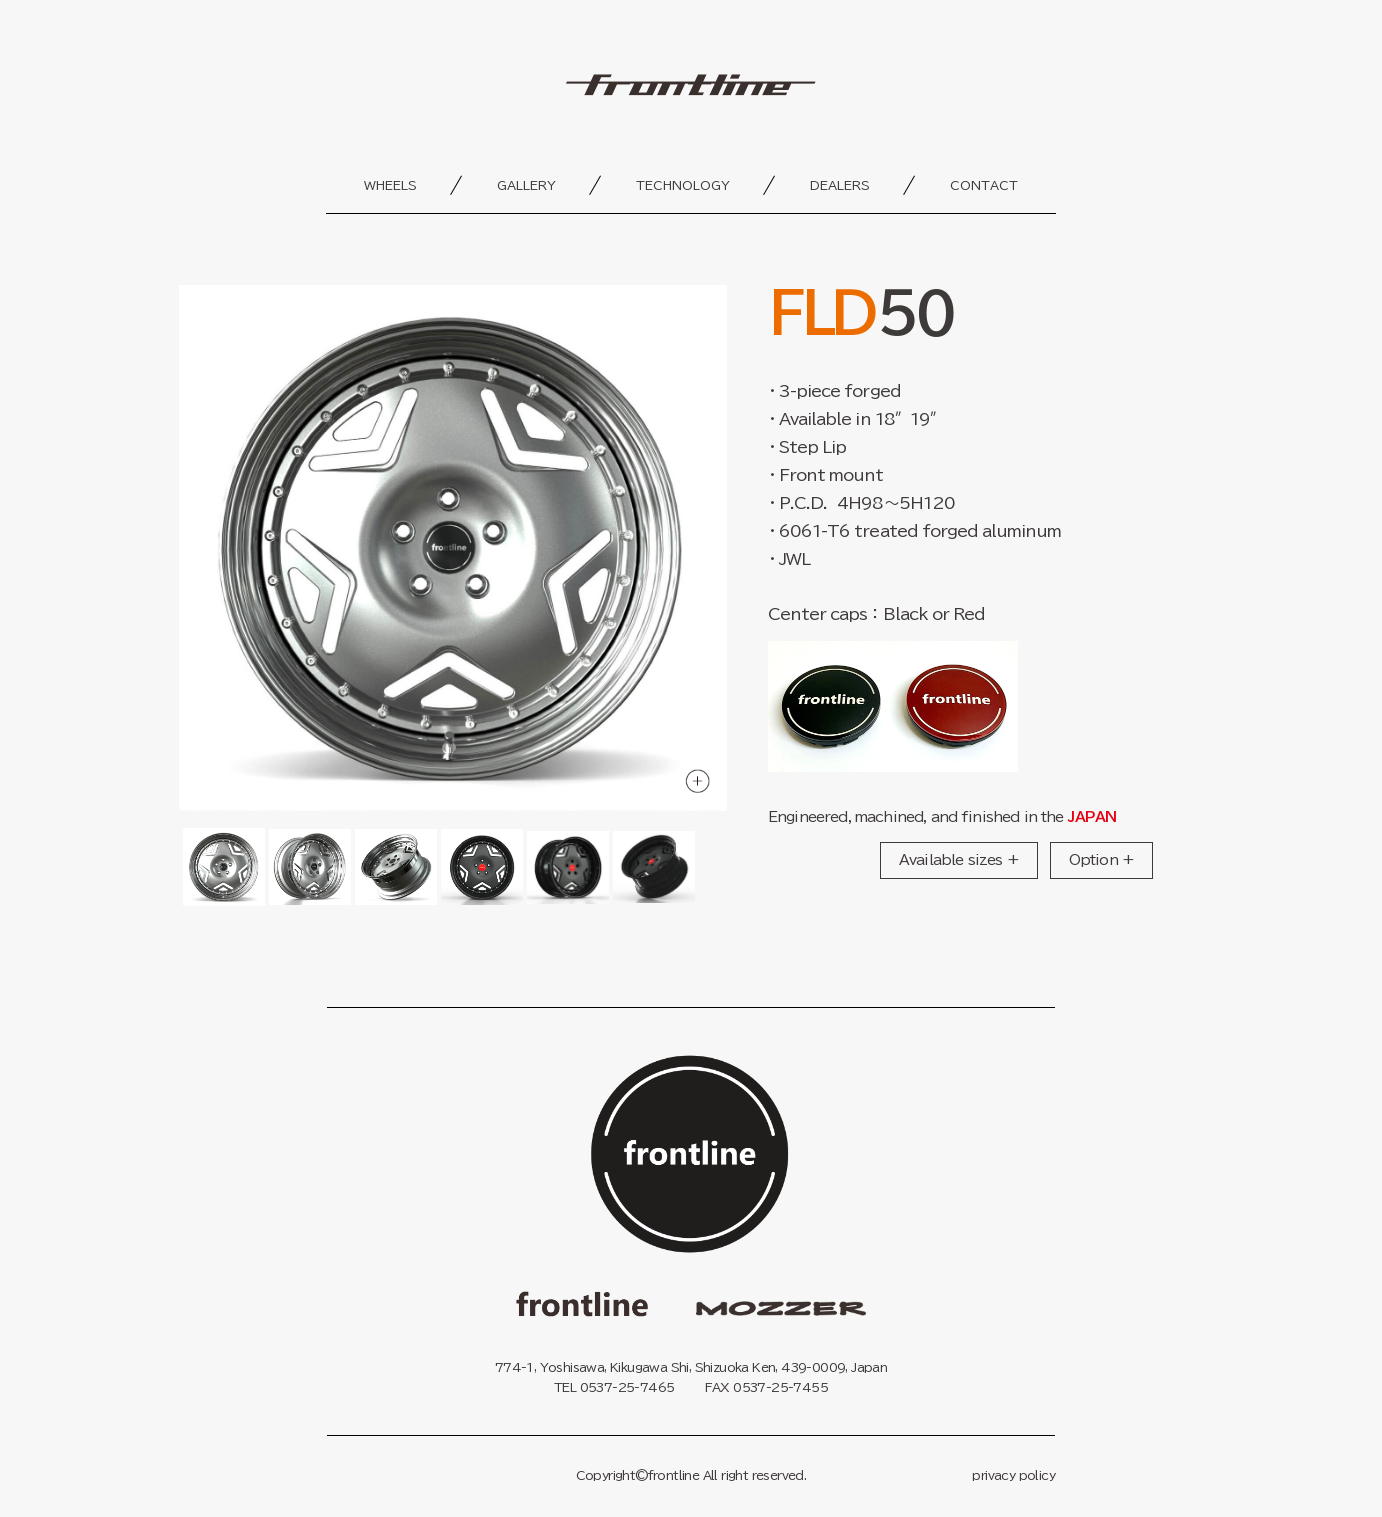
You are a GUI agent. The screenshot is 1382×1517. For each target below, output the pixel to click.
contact (984, 185)
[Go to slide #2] (310, 867)
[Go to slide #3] (396, 867)
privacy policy (1013, 1475)
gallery (526, 185)
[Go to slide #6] (654, 867)
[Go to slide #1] (224, 867)
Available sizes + (959, 860)
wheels (390, 185)
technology (683, 185)
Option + (1101, 860)
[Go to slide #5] (568, 867)
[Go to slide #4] (482, 867)
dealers (840, 185)
